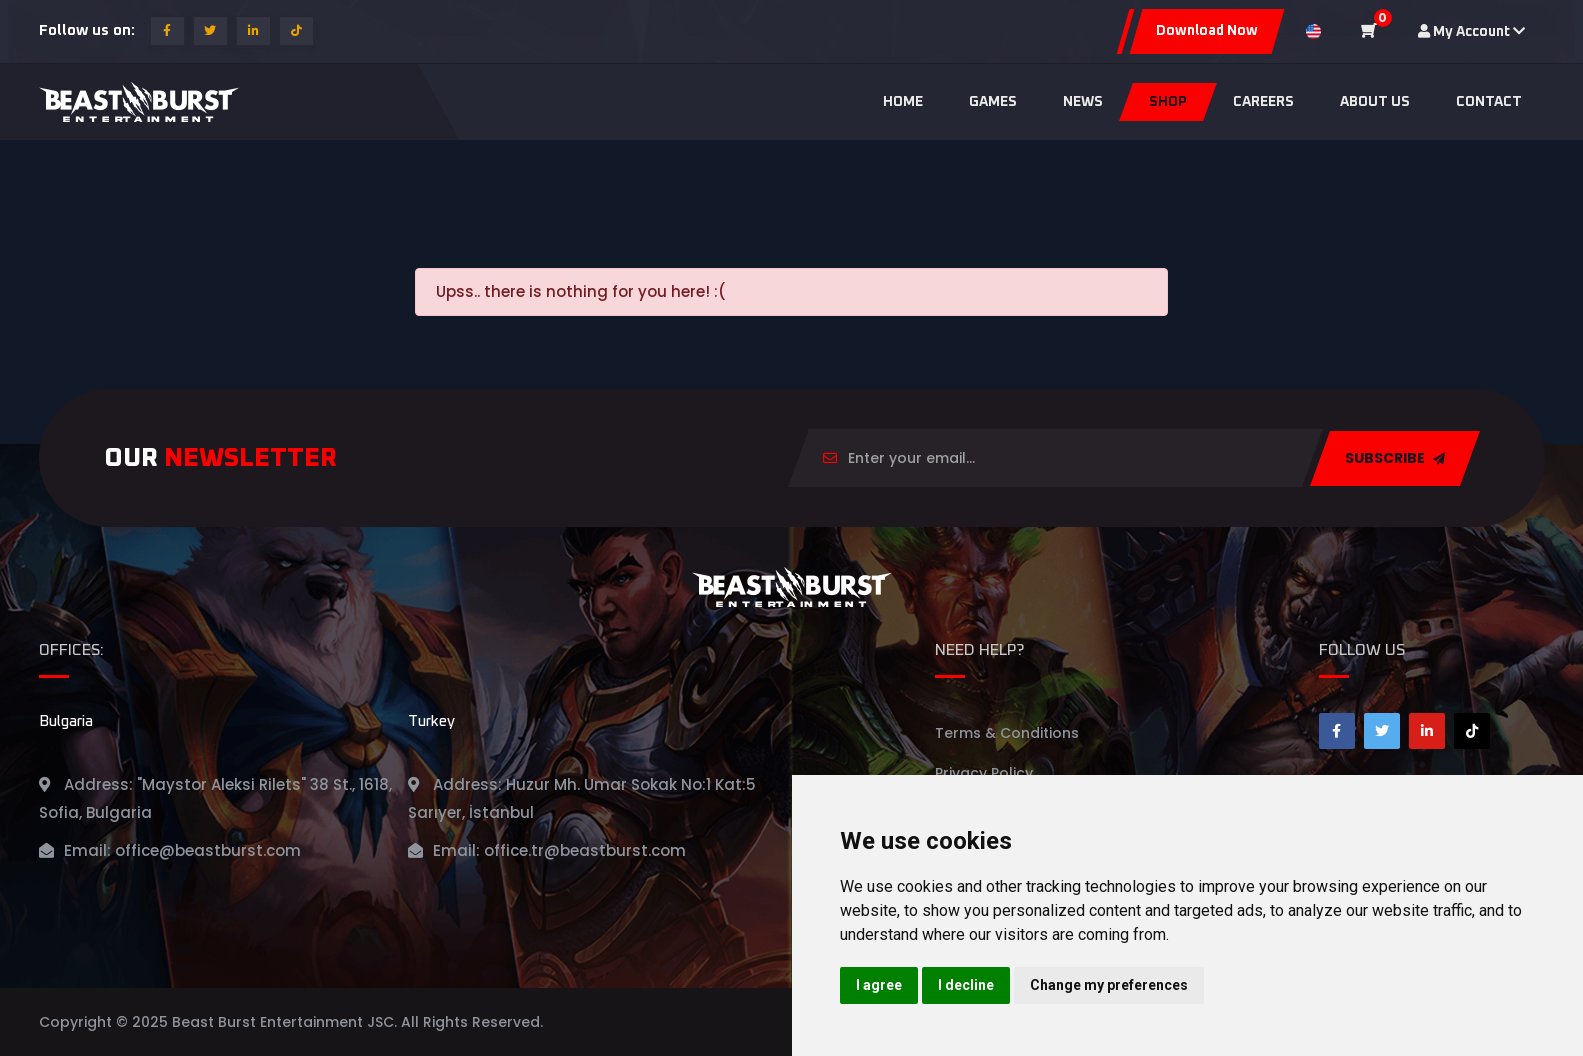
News (1083, 102)
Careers (1263, 102)
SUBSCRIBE (1395, 458)
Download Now (1207, 31)
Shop (1168, 102)
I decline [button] (966, 985)
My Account (1471, 31)
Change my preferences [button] (1109, 985)
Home (903, 102)
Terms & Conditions (1007, 733)
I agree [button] (879, 985)
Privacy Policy (984, 773)
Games (993, 102)
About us (1375, 102)
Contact (1489, 102)
